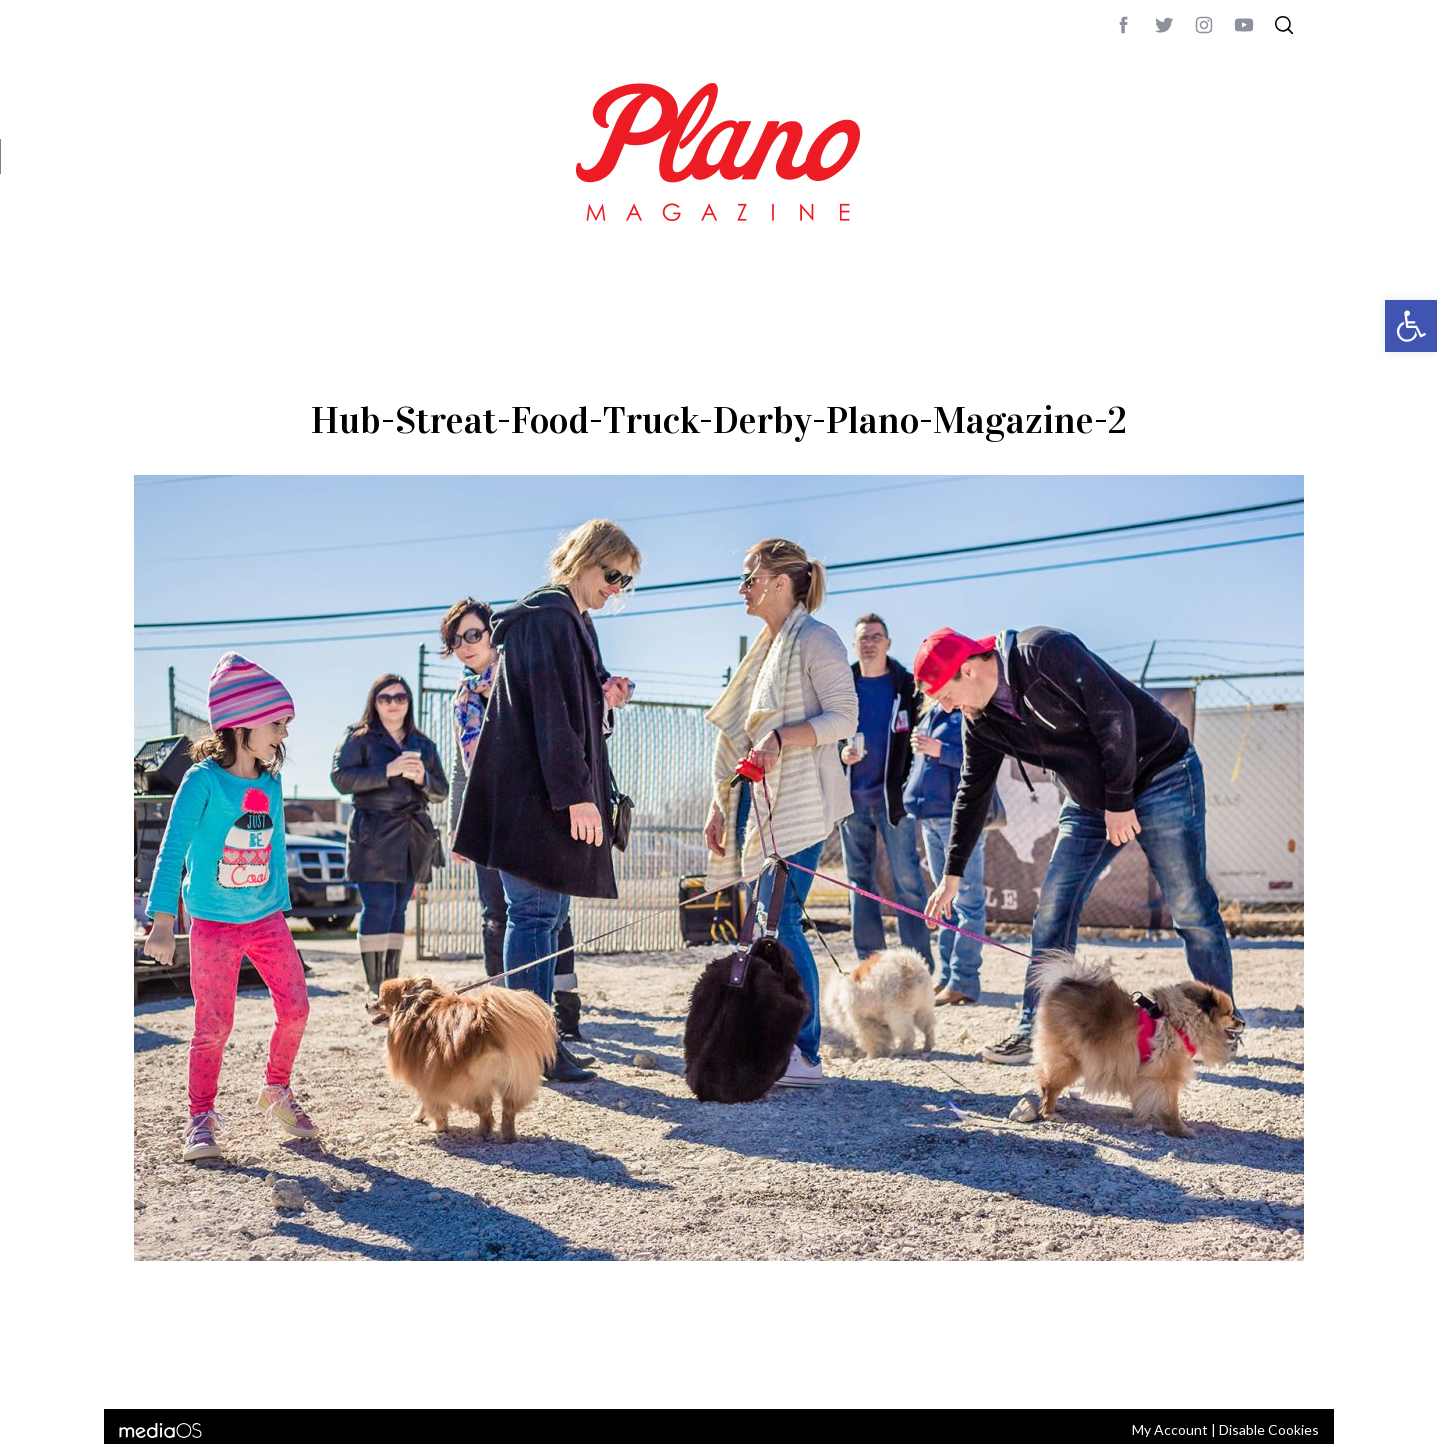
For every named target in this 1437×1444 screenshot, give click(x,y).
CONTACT (214, 1367)
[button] (1411, 326)
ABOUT (155, 1367)
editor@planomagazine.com (734, 1367)
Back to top (1249, 1367)
